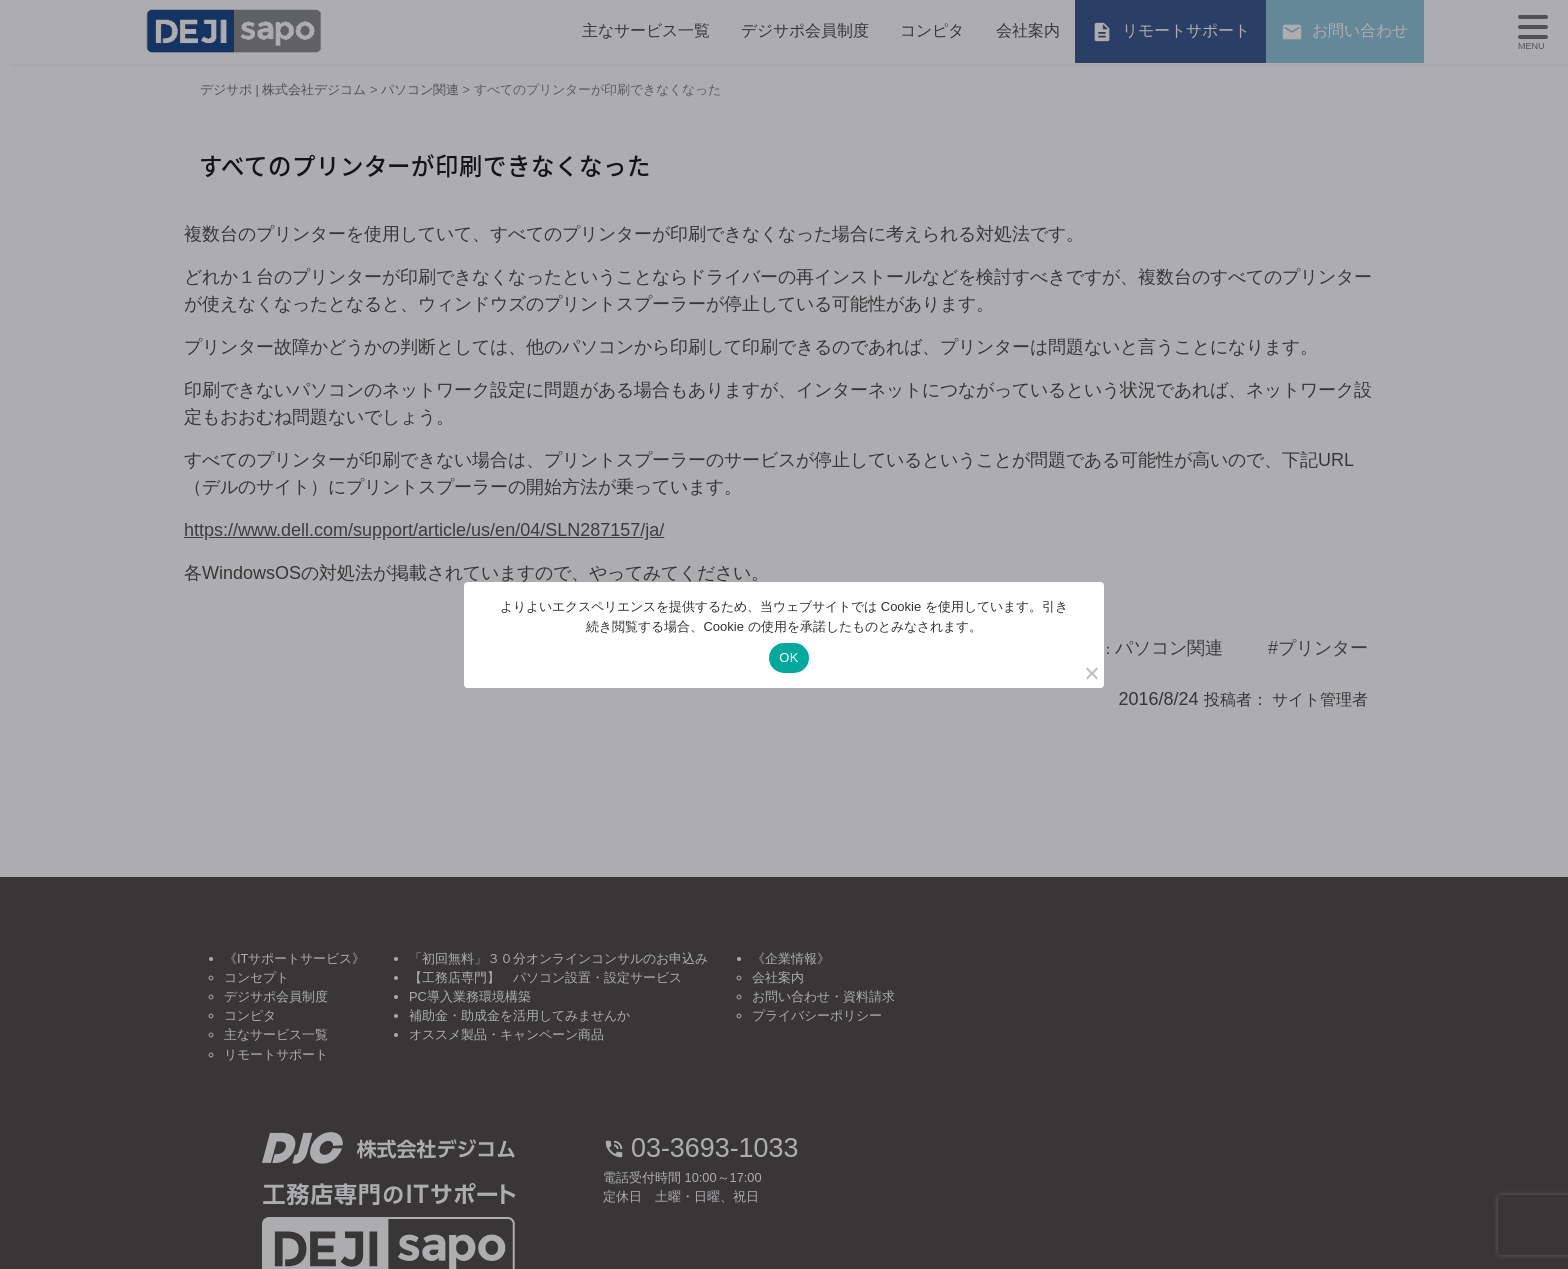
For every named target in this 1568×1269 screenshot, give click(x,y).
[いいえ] (1091, 673)
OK (788, 657)
